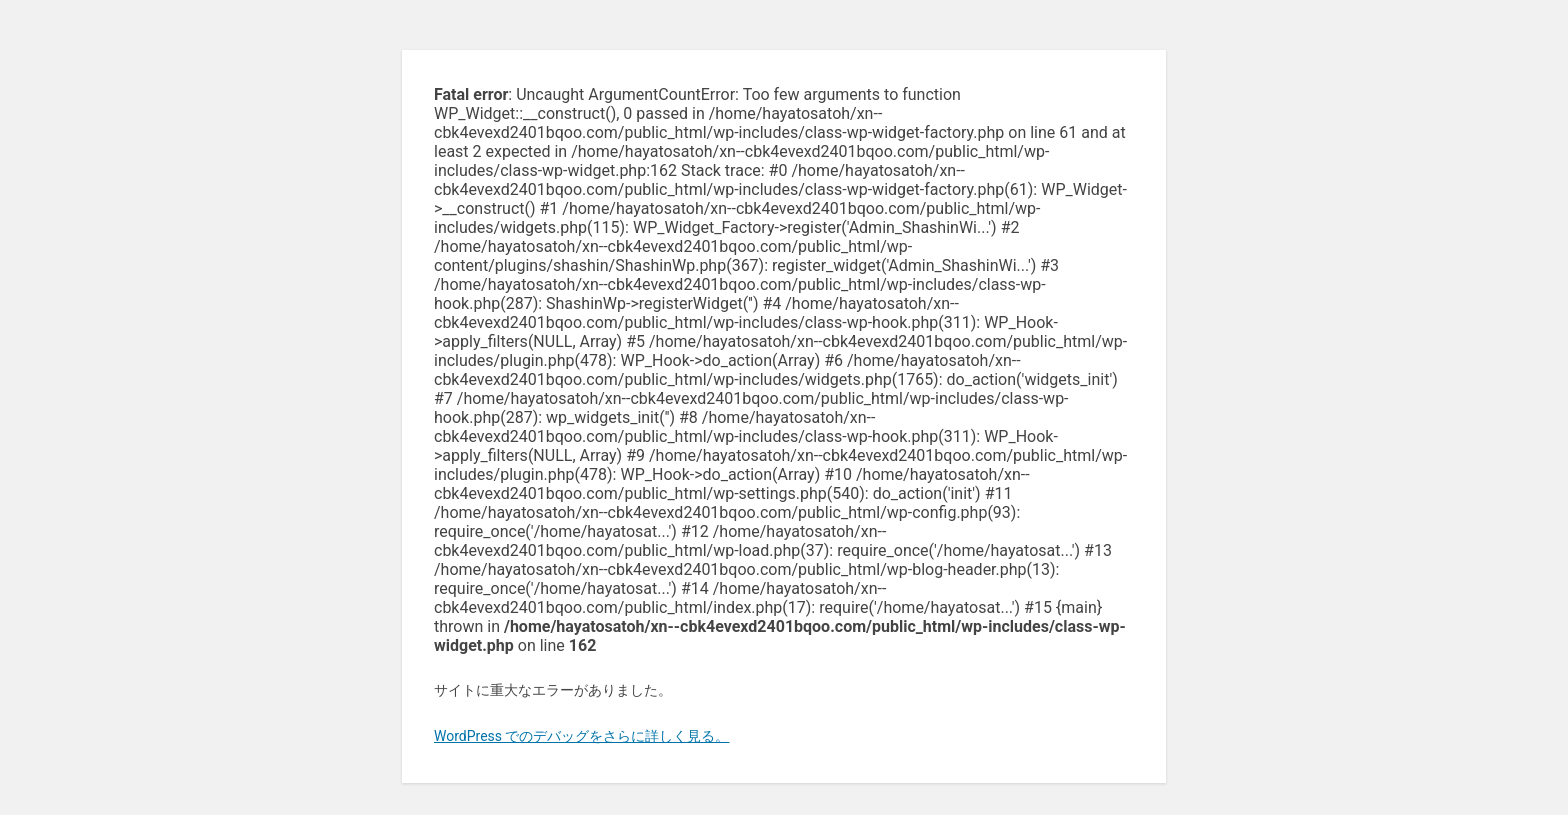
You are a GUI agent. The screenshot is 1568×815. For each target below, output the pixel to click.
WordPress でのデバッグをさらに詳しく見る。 (582, 736)
